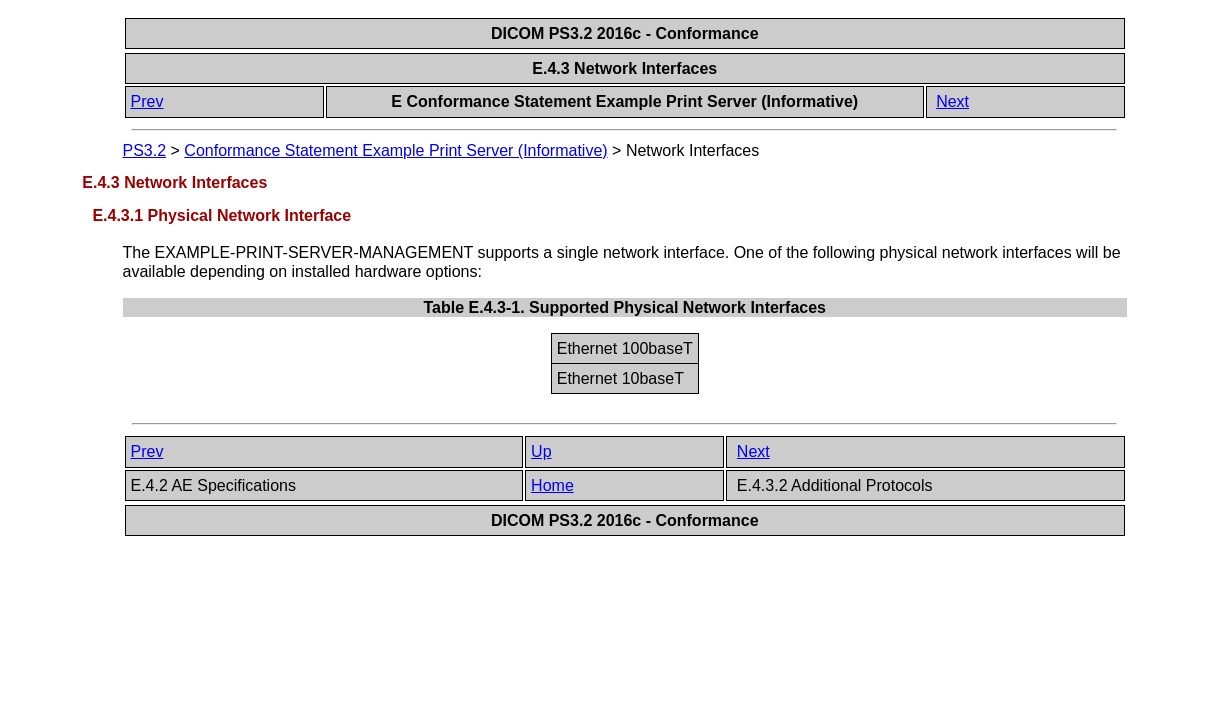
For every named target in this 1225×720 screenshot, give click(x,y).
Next (952, 101)
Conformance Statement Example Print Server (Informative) (395, 150)
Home (552, 485)
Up (541, 451)
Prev (147, 101)
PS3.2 (145, 150)
